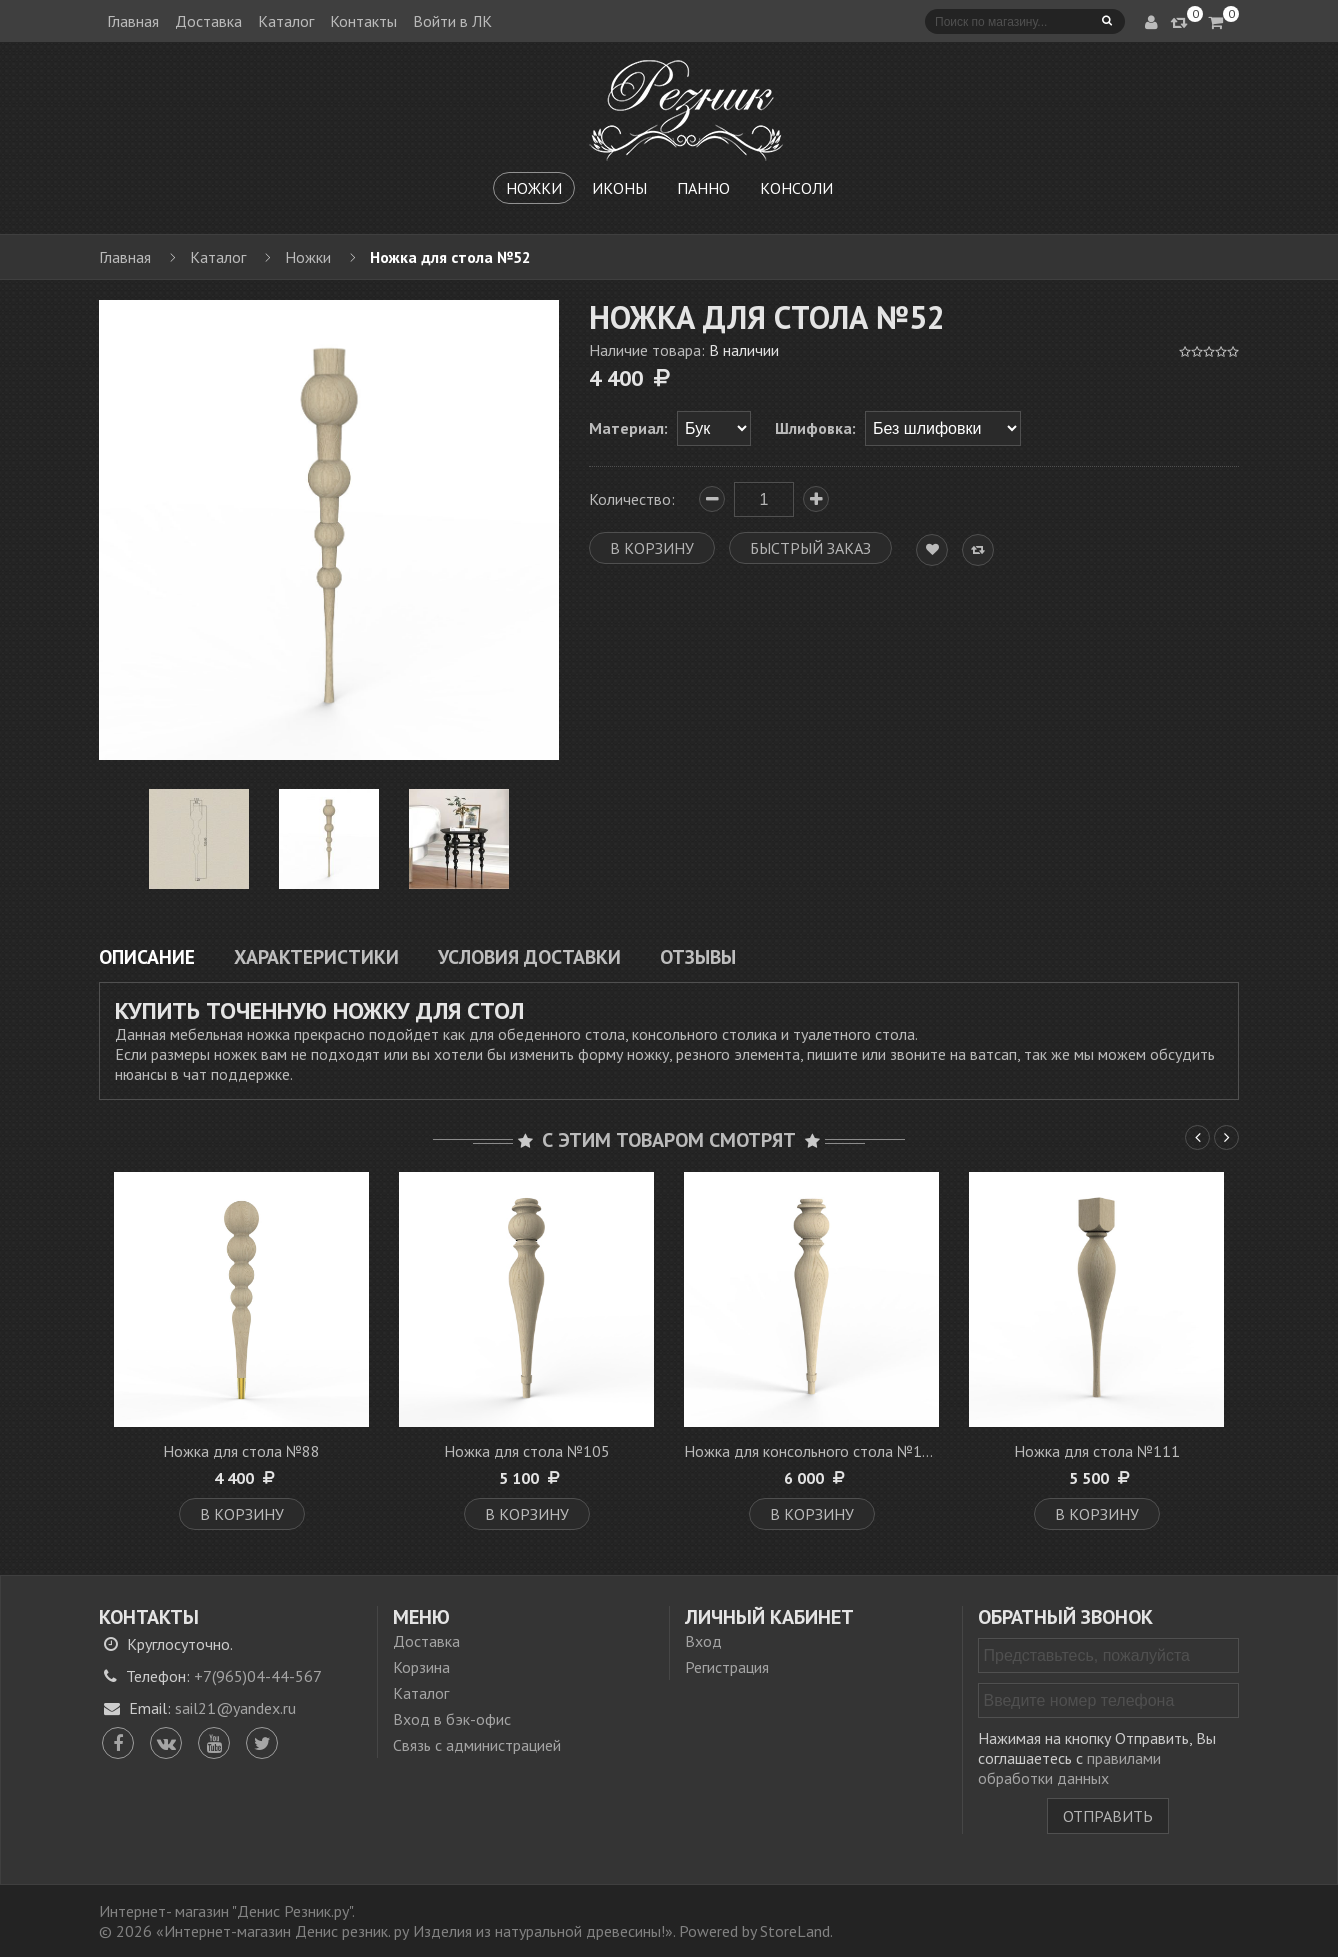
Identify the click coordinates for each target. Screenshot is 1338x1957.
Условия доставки (529, 956)
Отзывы (698, 956)
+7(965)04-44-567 (258, 1676)
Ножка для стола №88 (241, 1451)
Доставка (208, 21)
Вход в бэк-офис (452, 1719)
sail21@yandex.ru (235, 1708)
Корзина (421, 1667)
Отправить (1108, 1816)
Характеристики (316, 956)
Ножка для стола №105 (527, 1451)
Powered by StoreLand (754, 1931)
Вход (703, 1641)
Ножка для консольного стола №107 (812, 1451)
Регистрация (727, 1667)
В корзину (242, 1514)
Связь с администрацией (477, 1745)
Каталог (286, 21)
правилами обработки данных (1069, 1768)
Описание (147, 956)
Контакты (363, 21)
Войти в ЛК (452, 21)
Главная (133, 21)
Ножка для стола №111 (1097, 1451)
